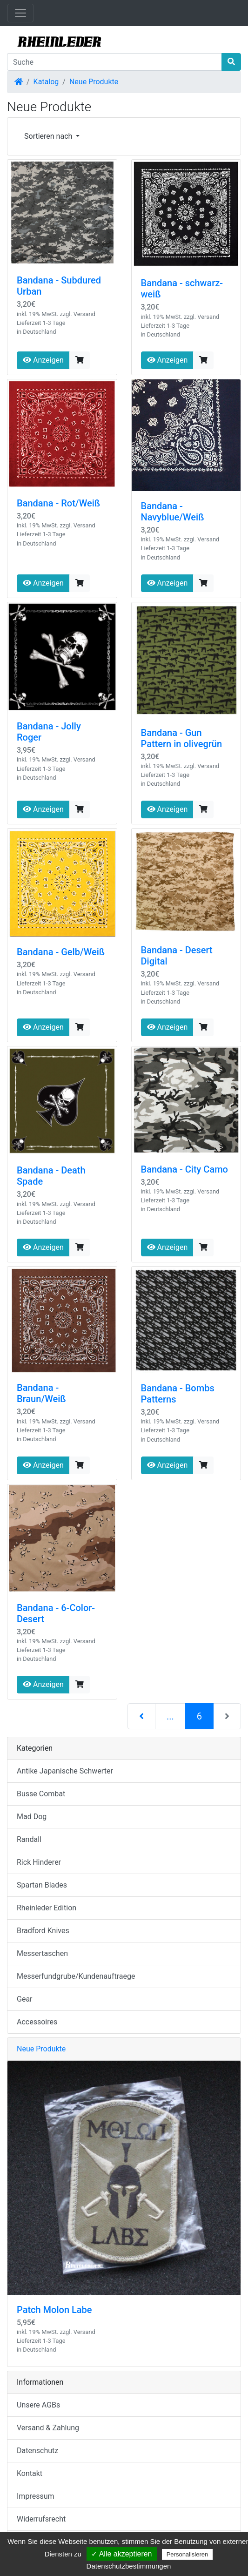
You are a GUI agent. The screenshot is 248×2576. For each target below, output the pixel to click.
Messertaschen (42, 1953)
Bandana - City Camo (184, 1169)
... (170, 1716)
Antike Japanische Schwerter (65, 1771)
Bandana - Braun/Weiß (41, 1393)
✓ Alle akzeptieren (121, 2554)
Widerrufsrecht (41, 2519)
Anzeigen (43, 360)
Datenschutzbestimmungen (129, 2566)
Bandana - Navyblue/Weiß (172, 511)
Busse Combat (41, 1793)
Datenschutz (37, 2450)
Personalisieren (187, 2554)
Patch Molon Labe (54, 2309)
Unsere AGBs (38, 2405)
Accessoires (37, 2021)
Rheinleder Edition (46, 1907)
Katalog (46, 81)
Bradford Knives (43, 1930)
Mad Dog (32, 1816)
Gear (25, 1999)
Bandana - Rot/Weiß (58, 503)
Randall (29, 1839)
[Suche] (114, 62)
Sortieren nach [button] (49, 136)
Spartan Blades (42, 1885)
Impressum (35, 2496)
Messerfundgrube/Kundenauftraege (76, 1976)
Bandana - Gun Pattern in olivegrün (181, 738)
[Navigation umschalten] (20, 13)
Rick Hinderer (39, 1862)
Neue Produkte (93, 81)
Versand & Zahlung (48, 2427)
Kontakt (29, 2473)
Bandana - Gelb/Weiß (61, 952)
